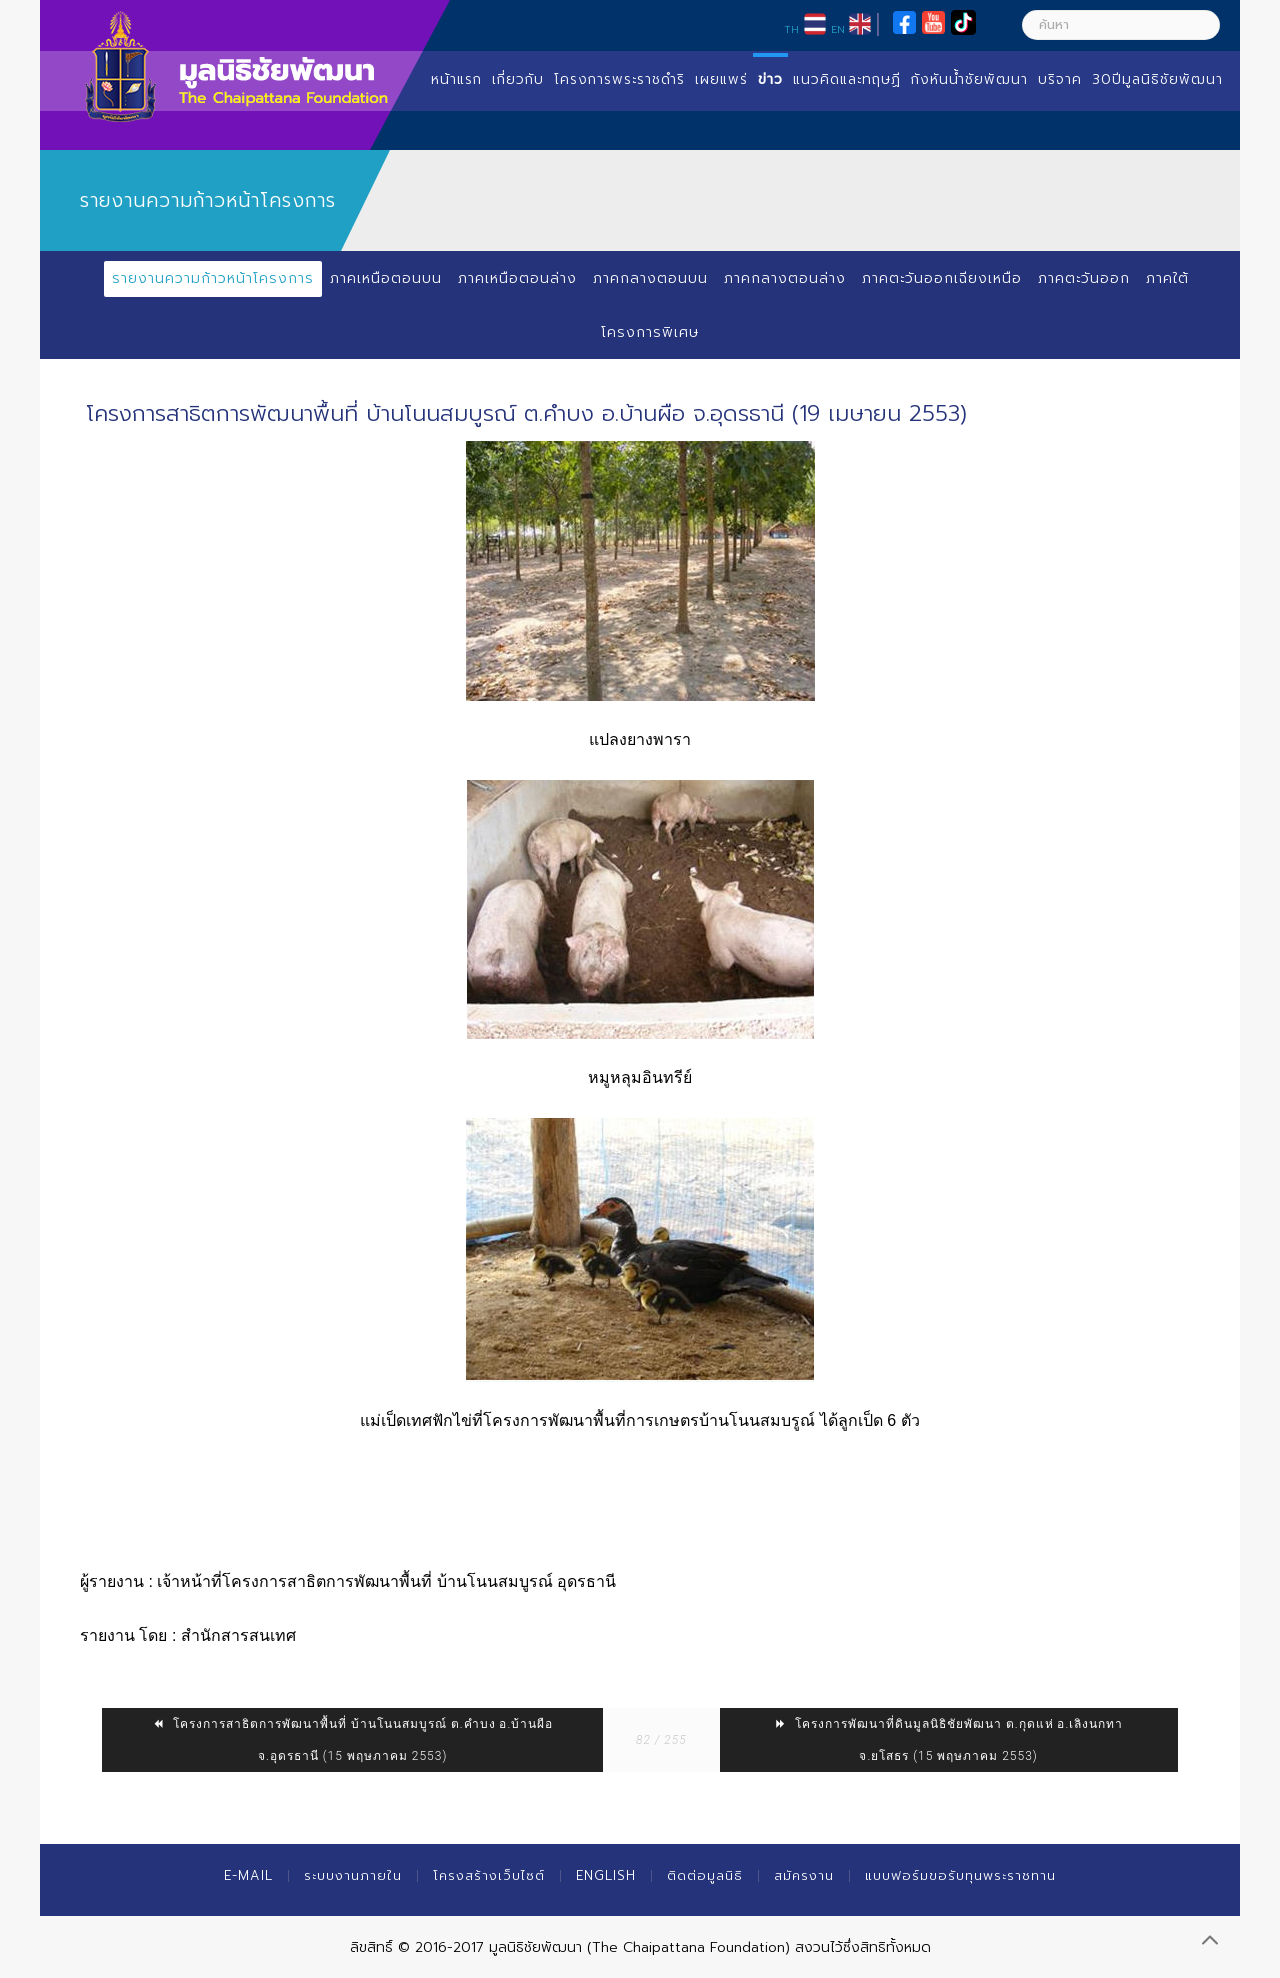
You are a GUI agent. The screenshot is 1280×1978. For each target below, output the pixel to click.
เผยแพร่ (721, 79)
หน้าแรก (456, 79)
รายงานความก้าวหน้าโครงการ (212, 278)
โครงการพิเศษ (650, 332)
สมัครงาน (804, 1875)
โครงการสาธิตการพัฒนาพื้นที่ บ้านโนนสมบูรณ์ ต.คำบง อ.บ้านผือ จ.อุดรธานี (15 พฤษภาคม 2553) (352, 1740)
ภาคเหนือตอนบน (385, 278)
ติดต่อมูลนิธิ (705, 1875)
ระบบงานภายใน (353, 1875)
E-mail (248, 1875)
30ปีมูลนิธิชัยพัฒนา (1157, 79)
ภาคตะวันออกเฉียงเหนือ (941, 278)
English (606, 1875)
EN (838, 29)
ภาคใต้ (1168, 278)
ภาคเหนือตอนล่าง (516, 278)
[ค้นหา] (1121, 25)
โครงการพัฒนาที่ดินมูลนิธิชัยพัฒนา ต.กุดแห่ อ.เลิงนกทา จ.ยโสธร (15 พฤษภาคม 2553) (949, 1740)
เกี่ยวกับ (518, 79)
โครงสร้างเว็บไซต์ (489, 1875)
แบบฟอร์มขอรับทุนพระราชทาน (960, 1875)
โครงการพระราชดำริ (619, 79)
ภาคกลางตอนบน (649, 278)
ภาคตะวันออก (1084, 278)
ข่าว (770, 79)
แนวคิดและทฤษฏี (847, 79)
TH (791, 29)
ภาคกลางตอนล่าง (784, 278)
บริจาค (1060, 79)
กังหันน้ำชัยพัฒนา (969, 79)
